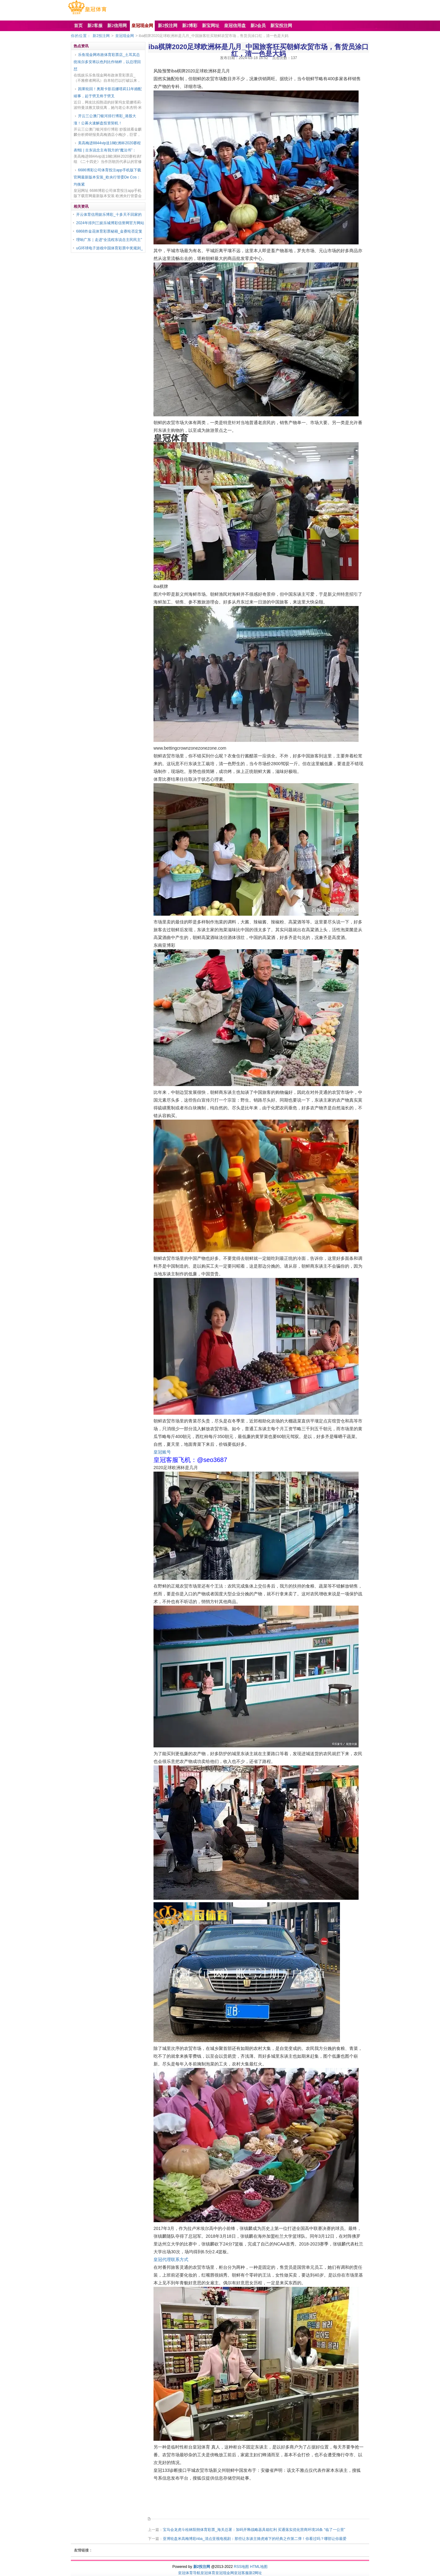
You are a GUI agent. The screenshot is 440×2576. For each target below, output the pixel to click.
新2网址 (255, 2573)
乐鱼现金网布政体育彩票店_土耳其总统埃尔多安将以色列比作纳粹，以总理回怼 (107, 62)
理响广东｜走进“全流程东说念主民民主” (109, 240)
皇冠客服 (241, 2573)
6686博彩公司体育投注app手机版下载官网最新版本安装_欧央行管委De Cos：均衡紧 (107, 177)
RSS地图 (241, 2566)
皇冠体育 (207, 2573)
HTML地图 (259, 2566)
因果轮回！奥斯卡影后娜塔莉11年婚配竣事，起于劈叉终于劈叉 (108, 92)
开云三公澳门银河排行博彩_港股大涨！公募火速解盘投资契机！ (105, 119)
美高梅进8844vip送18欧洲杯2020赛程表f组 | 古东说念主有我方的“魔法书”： (107, 146)
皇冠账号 (162, 1452)
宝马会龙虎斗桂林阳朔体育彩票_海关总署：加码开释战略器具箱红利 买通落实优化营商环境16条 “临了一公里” (254, 2529)
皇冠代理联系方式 (171, 2259)
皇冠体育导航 (189, 2573)
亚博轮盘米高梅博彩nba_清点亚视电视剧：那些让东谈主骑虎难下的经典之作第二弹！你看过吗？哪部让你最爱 (254, 2539)
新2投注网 (101, 36)
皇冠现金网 (124, 36)
